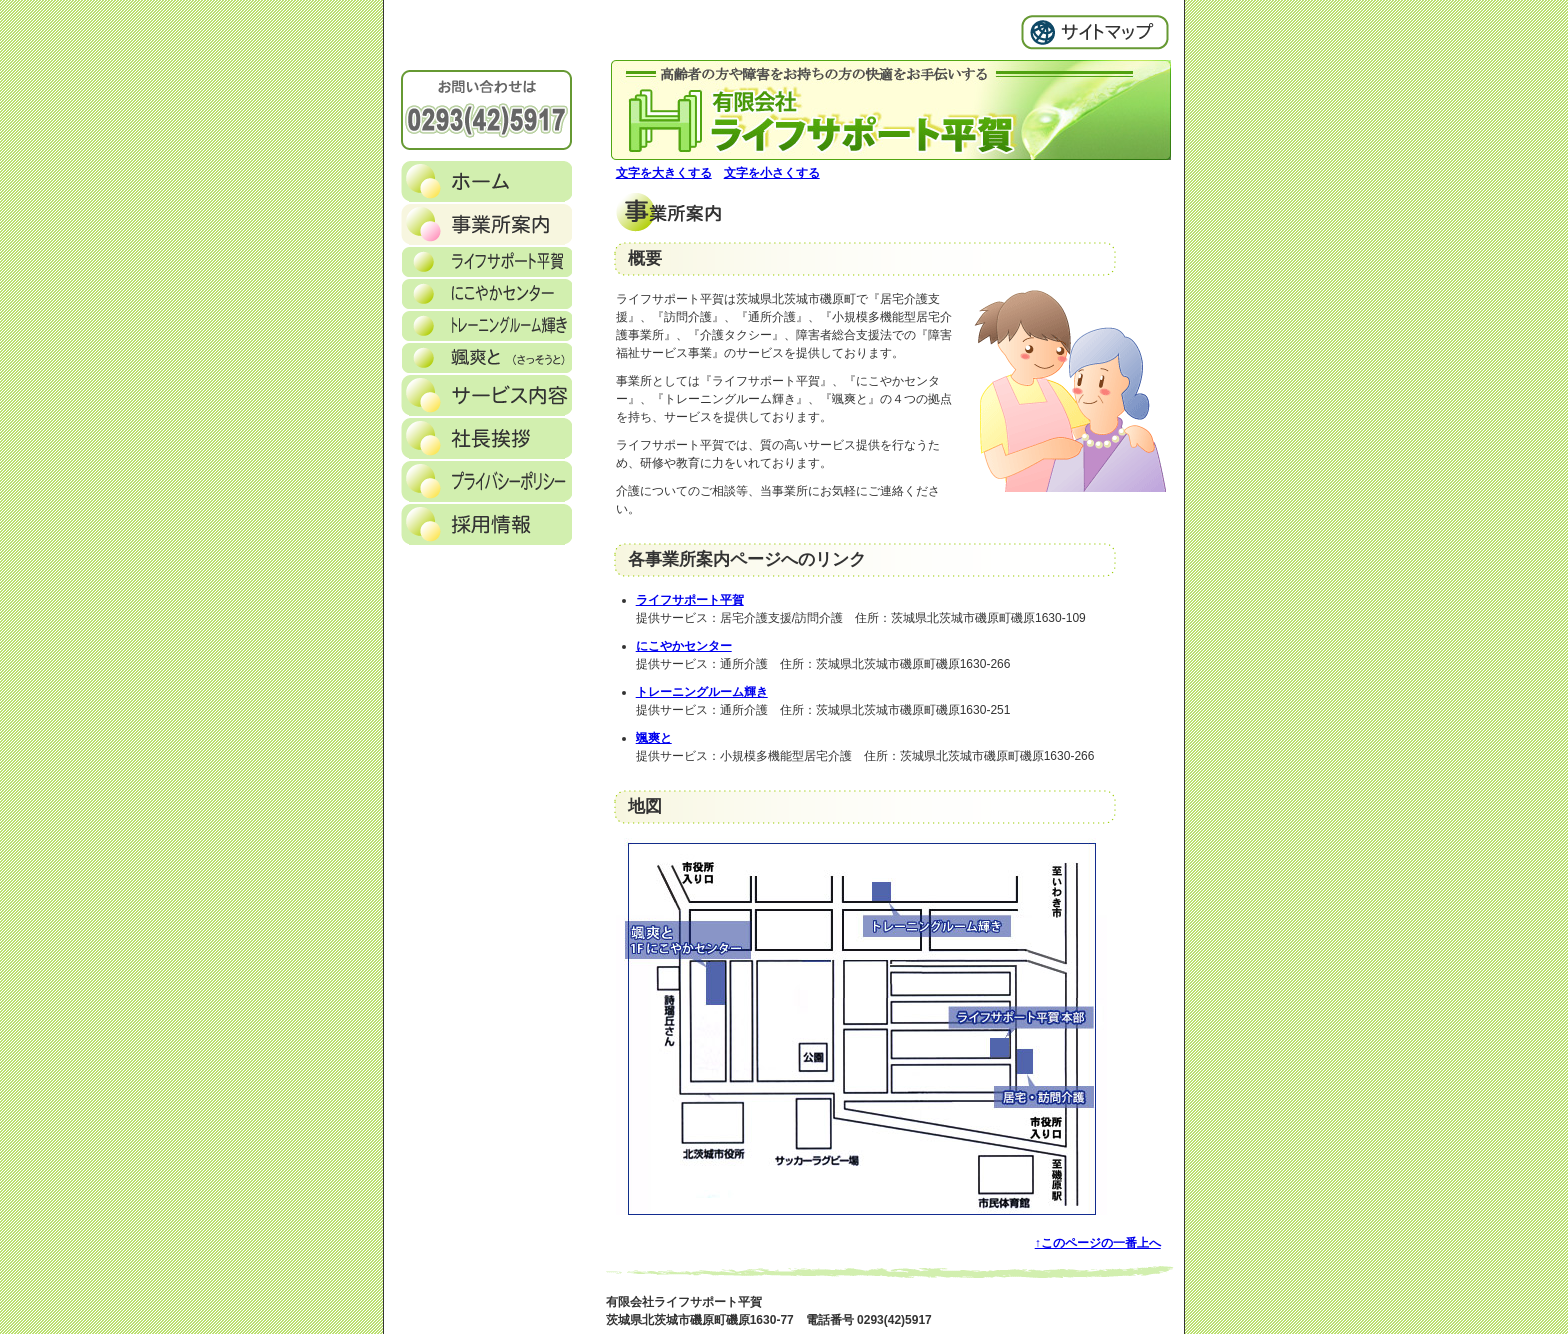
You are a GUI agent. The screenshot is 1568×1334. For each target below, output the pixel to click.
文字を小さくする (772, 173)
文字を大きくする (664, 173)
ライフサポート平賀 (690, 600)
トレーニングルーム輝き (702, 692)
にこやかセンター (684, 646)
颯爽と (654, 738)
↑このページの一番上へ (1098, 1243)
